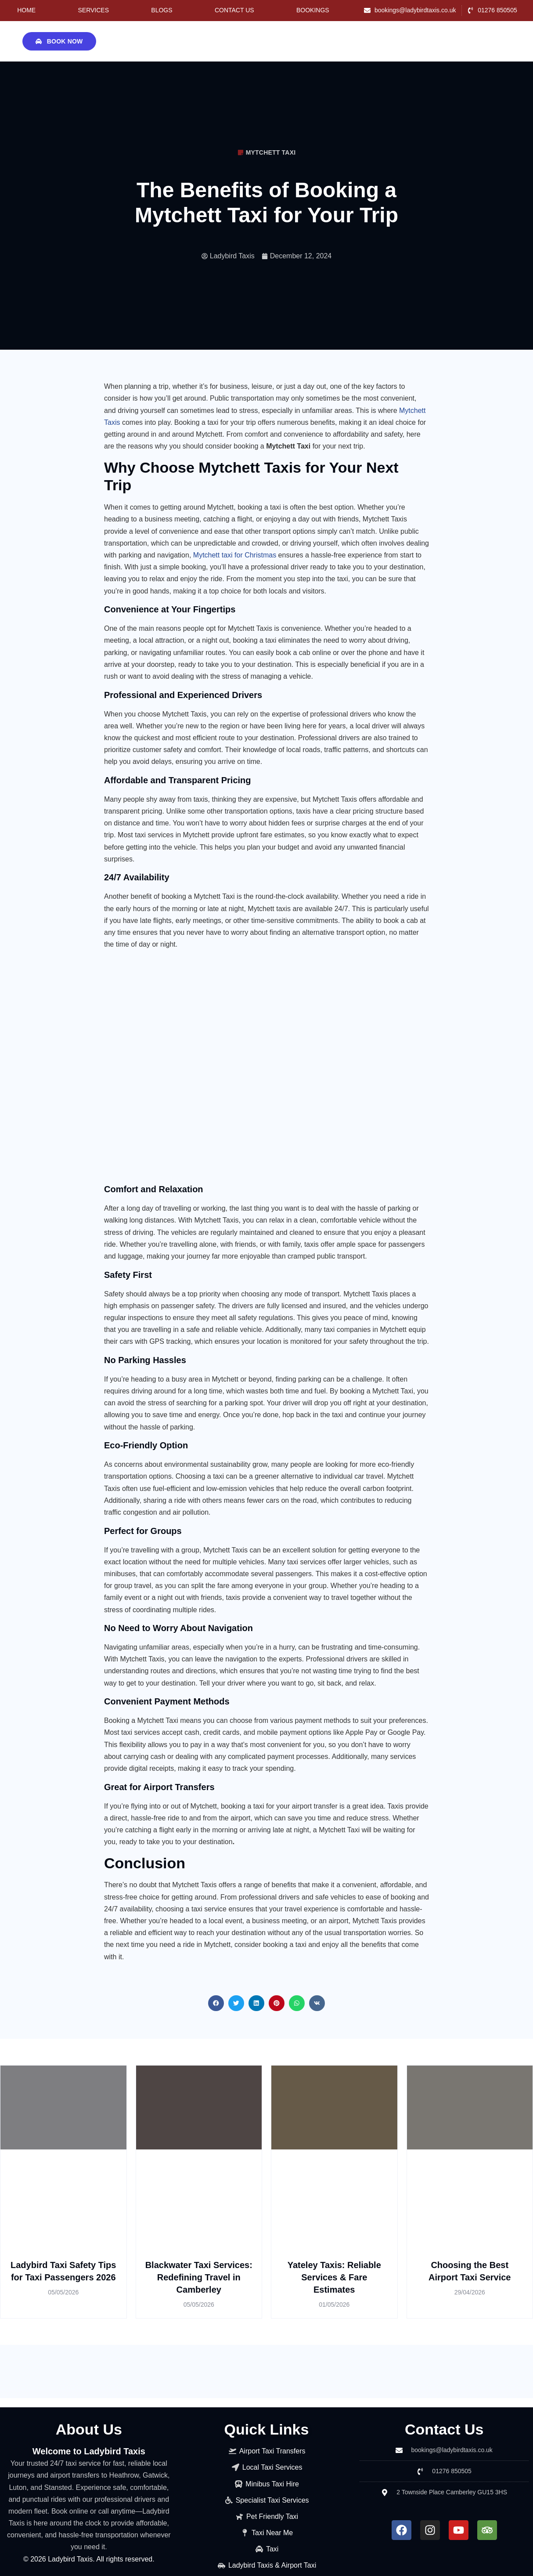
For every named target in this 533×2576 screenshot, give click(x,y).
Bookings (312, 10)
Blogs (161, 10)
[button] (216, 2003)
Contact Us (234, 10)
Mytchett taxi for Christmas (234, 555)
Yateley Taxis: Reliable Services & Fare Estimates (334, 2277)
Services (93, 10)
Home (26, 10)
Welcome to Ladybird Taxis (88, 2451)
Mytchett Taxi (271, 152)
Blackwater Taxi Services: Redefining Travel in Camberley (198, 2277)
